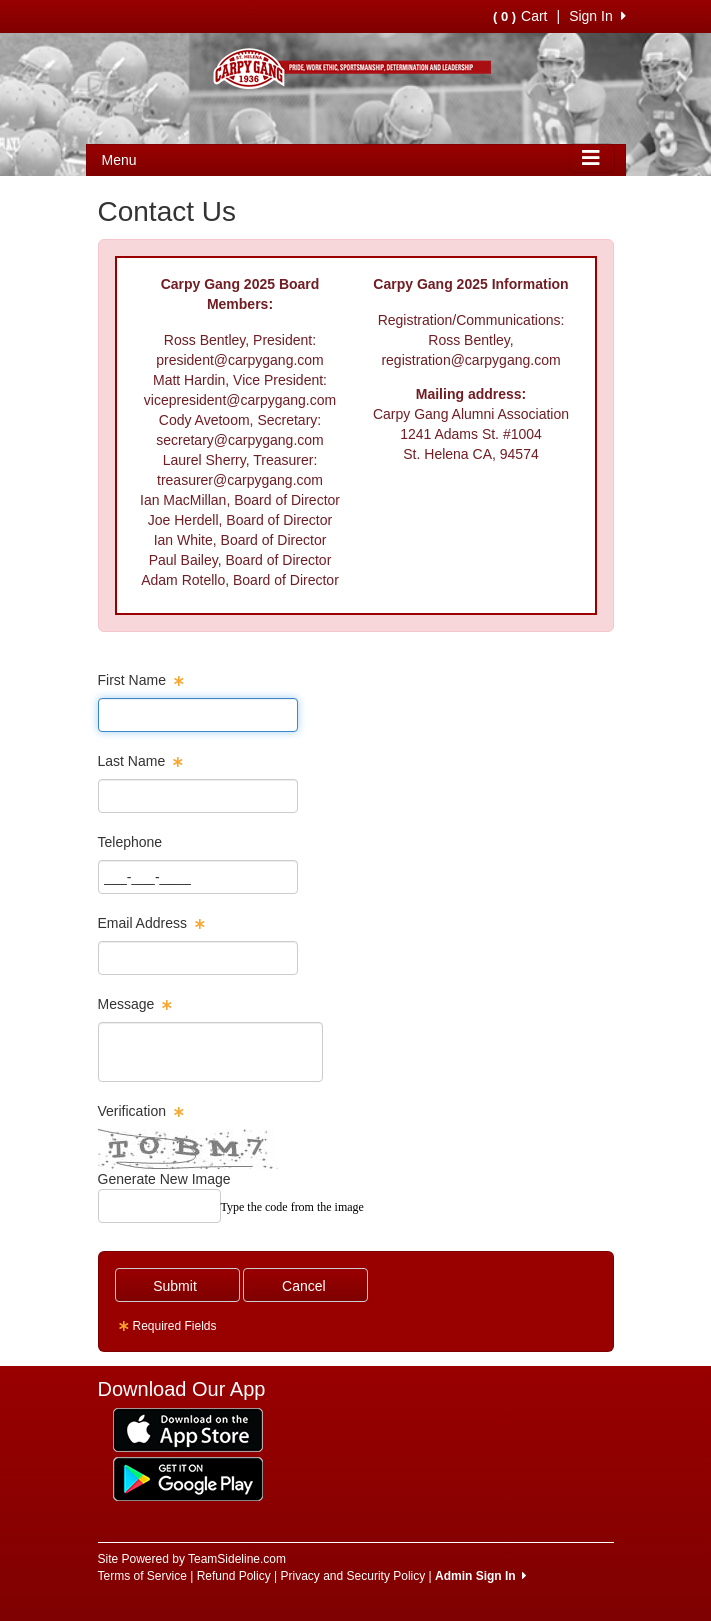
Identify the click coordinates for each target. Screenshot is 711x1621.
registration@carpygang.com (470, 360)
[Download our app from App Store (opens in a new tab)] (188, 1429)
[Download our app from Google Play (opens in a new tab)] (188, 1478)
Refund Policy (234, 1576)
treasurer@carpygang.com (240, 480)
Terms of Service (142, 1576)
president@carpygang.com (240, 360)
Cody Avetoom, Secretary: (240, 420)
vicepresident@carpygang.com (240, 400)
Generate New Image (164, 1179)
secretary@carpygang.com (240, 440)
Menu (119, 160)
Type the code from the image (292, 1207)
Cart (520, 16)
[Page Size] (198, 715)
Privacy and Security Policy (353, 1576)
